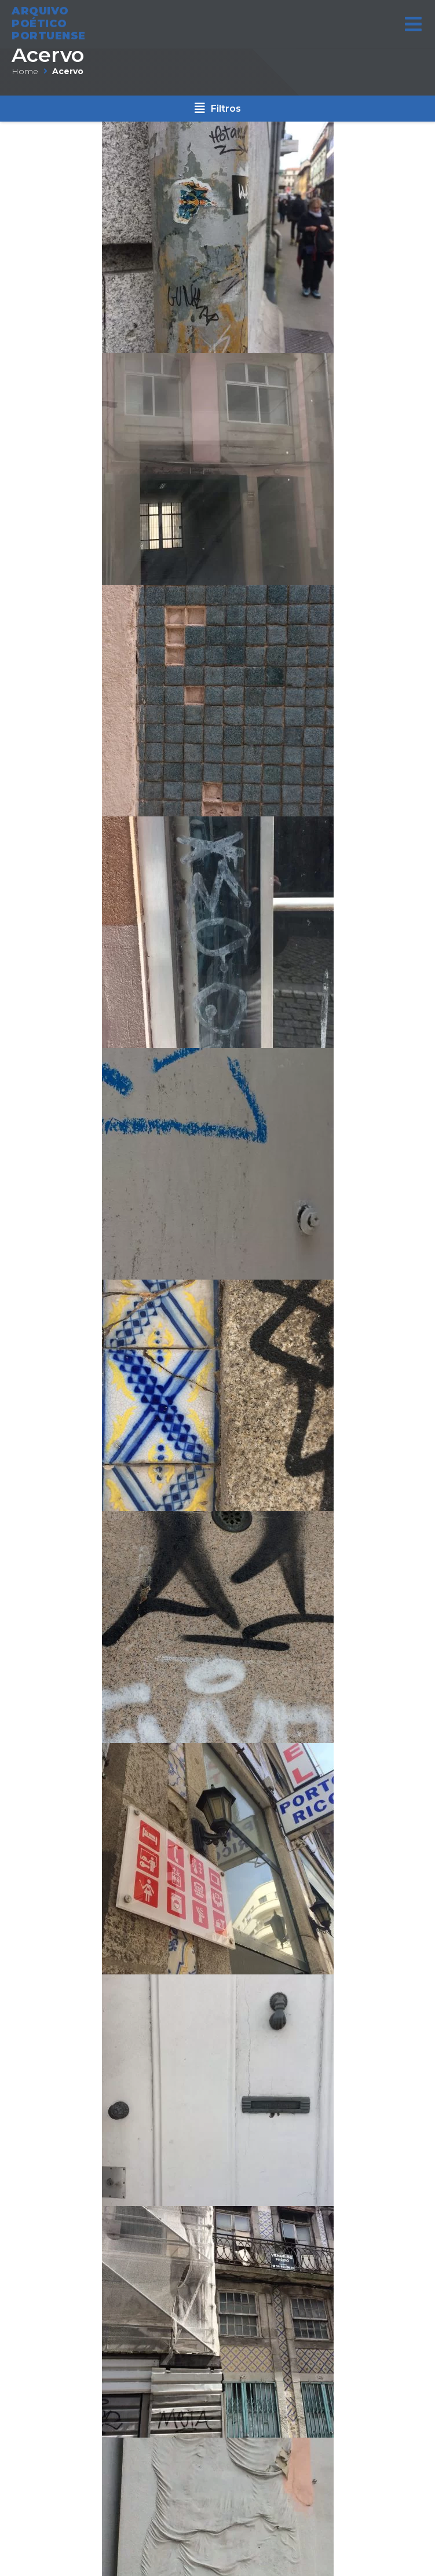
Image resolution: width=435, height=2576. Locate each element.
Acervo (48, 54)
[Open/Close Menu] (413, 20)
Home (25, 71)
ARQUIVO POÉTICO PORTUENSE (49, 19)
